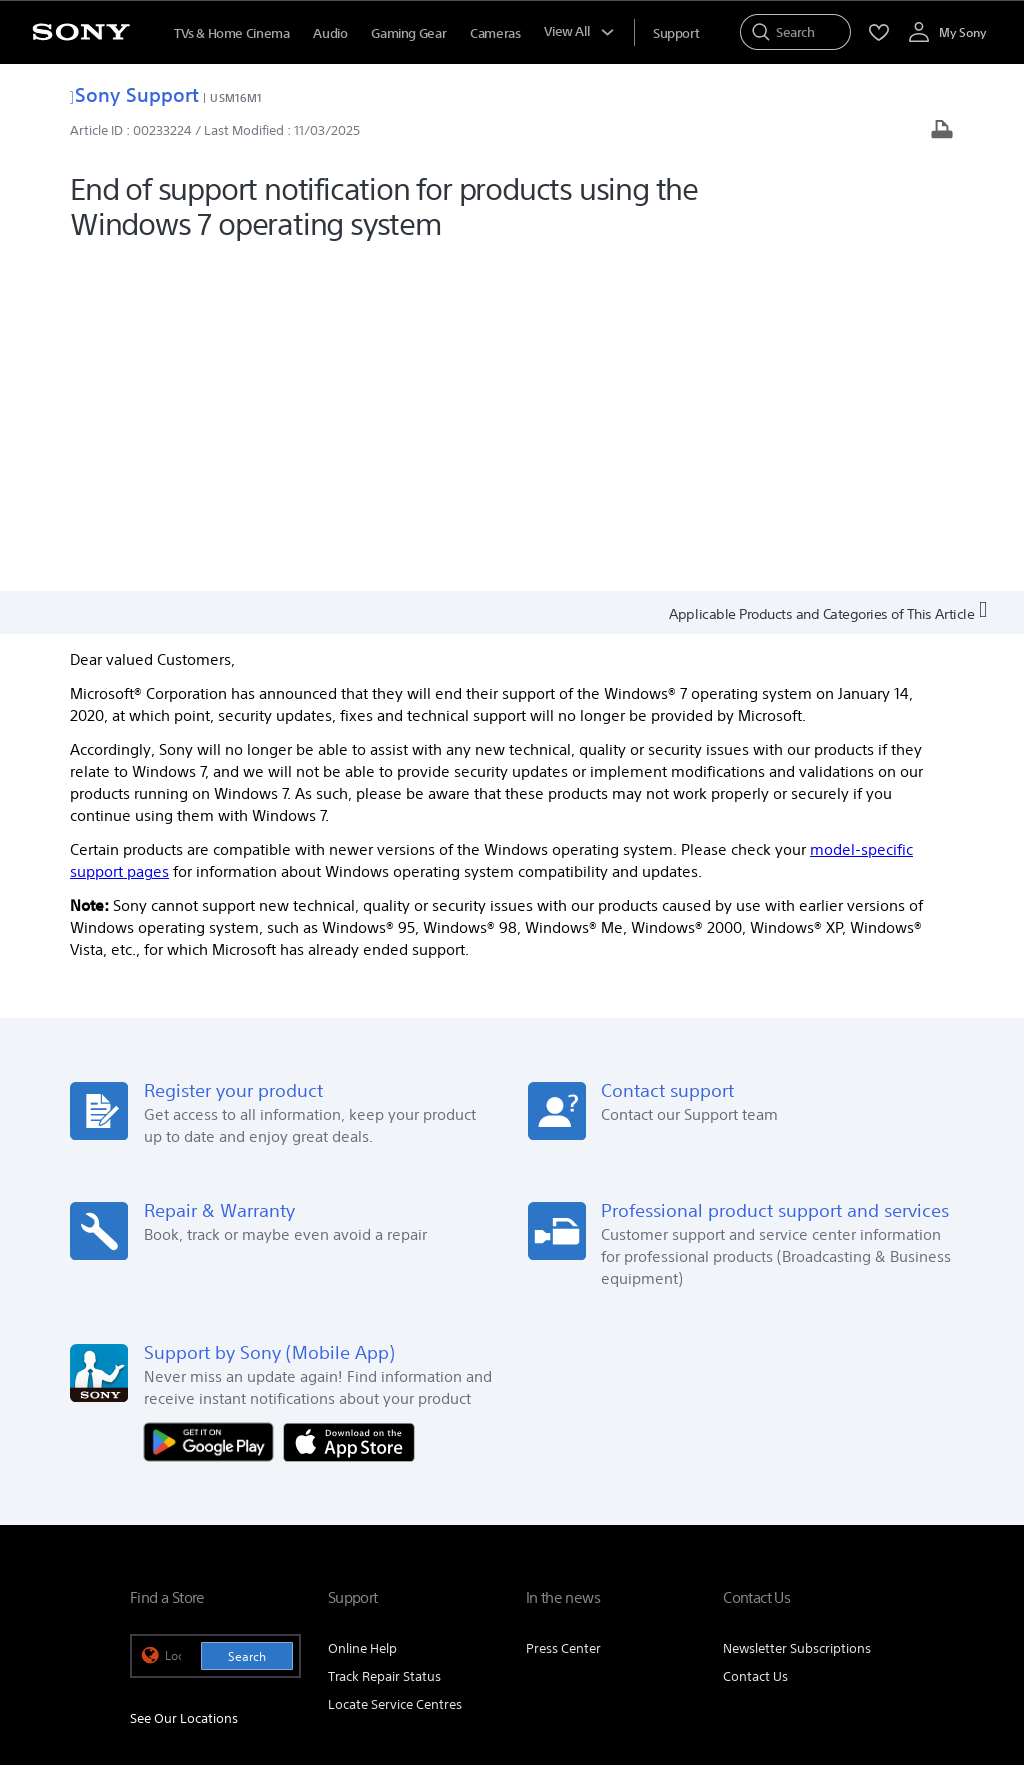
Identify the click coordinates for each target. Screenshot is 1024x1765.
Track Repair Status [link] (384, 1342)
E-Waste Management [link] (550, 1482)
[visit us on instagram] (830, 1561)
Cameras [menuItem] (495, 33)
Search (247, 1322)
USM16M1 (236, 97)
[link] (155, 1564)
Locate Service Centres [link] (395, 1370)
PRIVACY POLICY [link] (406, 1656)
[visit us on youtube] (873, 1561)
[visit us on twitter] (787, 1561)
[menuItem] (676, 33)
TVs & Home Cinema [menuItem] (231, 33)
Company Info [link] (423, 1482)
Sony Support (134, 94)
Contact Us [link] (755, 1342)
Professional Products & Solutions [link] (722, 1511)
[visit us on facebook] (744, 1561)
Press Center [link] (563, 1314)
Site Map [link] (868, 1511)
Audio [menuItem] (330, 33)
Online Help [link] (362, 1314)
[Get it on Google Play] (214, 1107)
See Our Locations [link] (184, 1384)
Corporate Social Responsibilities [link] (732, 1482)
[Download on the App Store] (349, 1107)
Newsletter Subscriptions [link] (797, 1314)
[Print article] (942, 131)
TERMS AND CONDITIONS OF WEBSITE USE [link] (240, 1656)
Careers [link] (871, 1482)
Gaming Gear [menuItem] (408, 33)
